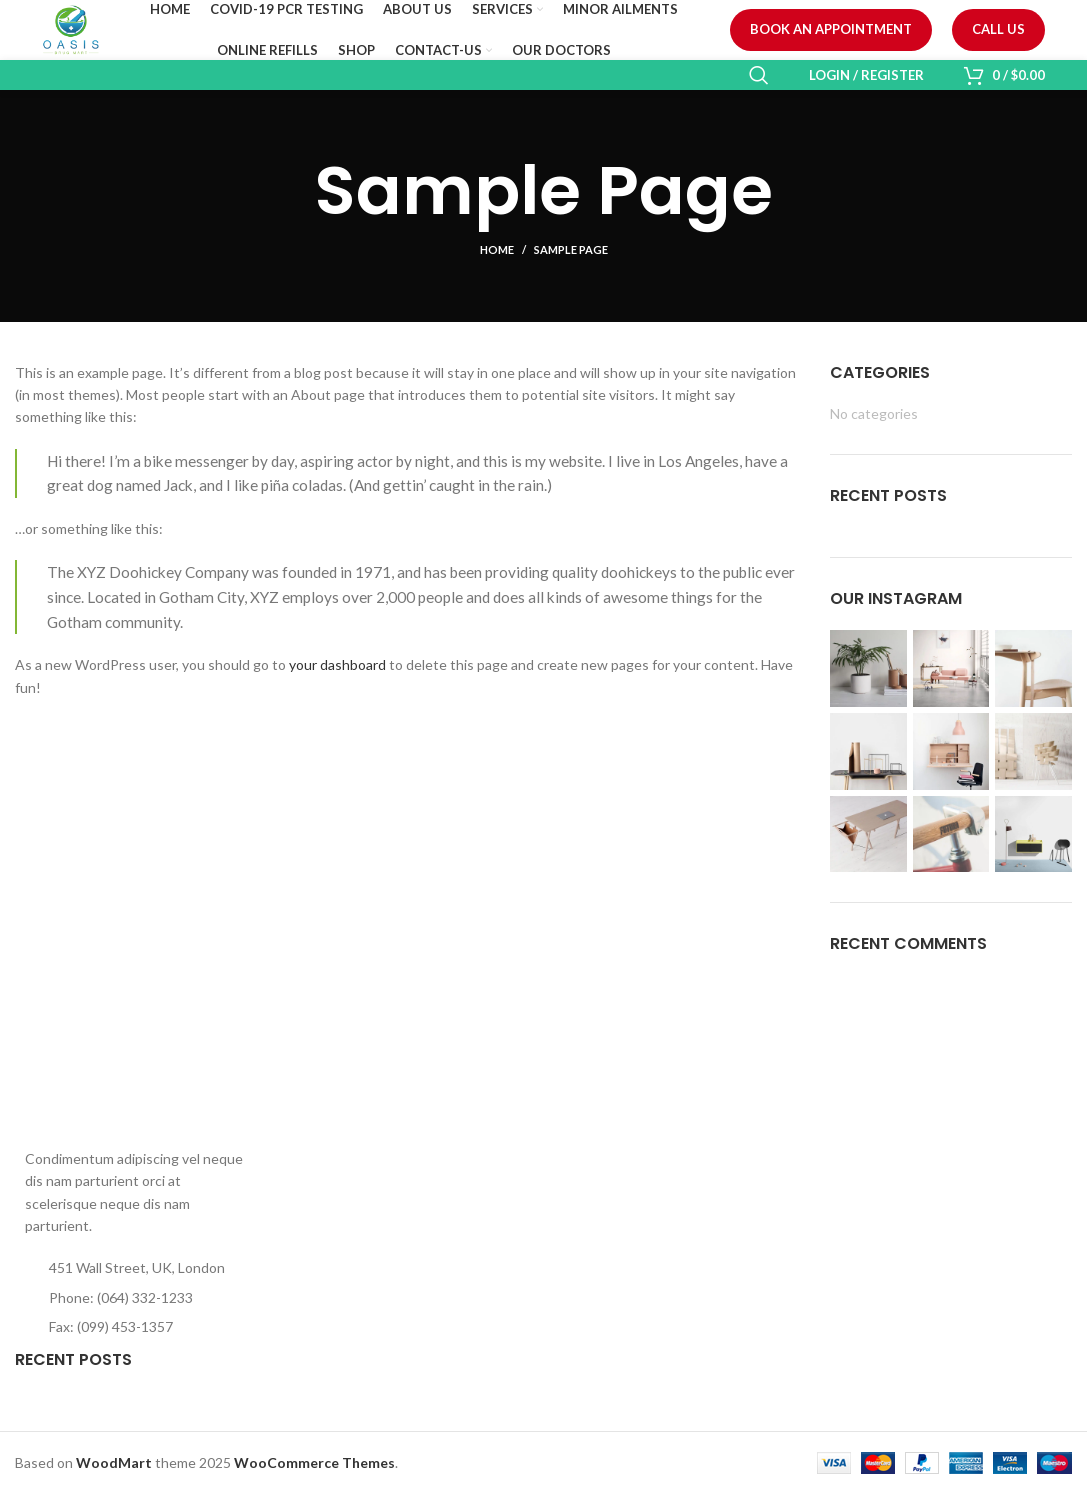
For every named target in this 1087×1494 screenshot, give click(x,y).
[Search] (759, 75)
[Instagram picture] (868, 668)
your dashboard (337, 664)
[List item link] (136, 1298)
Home (497, 249)
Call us (998, 29)
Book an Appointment (831, 29)
